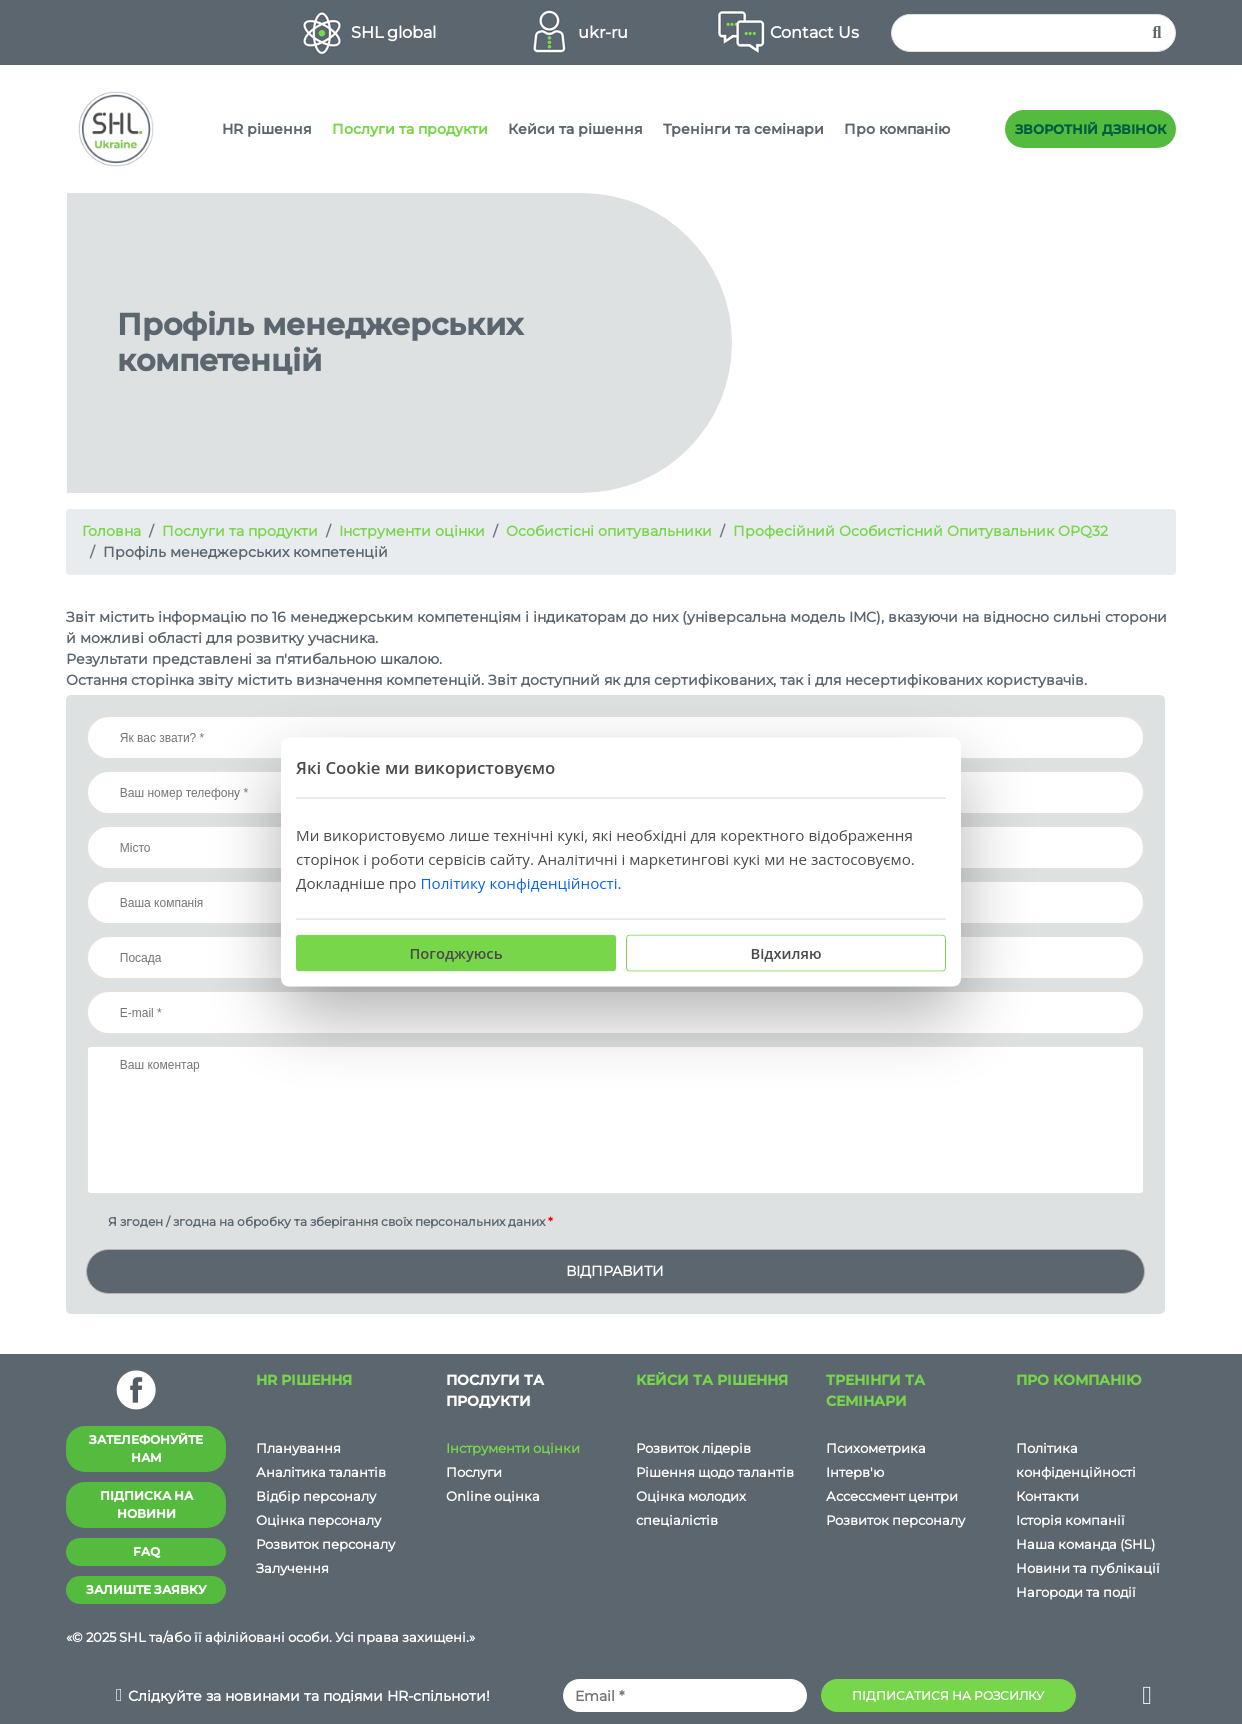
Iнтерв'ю (855, 1472)
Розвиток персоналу (325, 1544)
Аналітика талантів (321, 1472)
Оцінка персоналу (318, 1520)
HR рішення (267, 129)
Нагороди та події (1076, 1592)
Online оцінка (493, 1496)
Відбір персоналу (316, 1496)
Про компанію (897, 129)
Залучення (292, 1568)
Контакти (1047, 1496)
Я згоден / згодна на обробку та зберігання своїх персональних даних (319, 1221)
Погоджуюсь (455, 953)
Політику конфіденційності (518, 883)
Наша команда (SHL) (1085, 1544)
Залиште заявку (146, 1589)
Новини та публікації (1088, 1568)
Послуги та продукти (410, 129)
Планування (298, 1448)
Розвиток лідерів (693, 1448)
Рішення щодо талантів (715, 1472)
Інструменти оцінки (513, 1448)
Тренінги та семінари (743, 129)
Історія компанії (1070, 1520)
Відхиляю (786, 953)
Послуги (474, 1472)
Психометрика (876, 1448)
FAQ (146, 1551)
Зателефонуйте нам (146, 1448)
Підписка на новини (146, 1504)
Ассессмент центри (892, 1496)
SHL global (393, 32)
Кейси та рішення (575, 129)
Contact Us (814, 32)
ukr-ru (603, 32)
